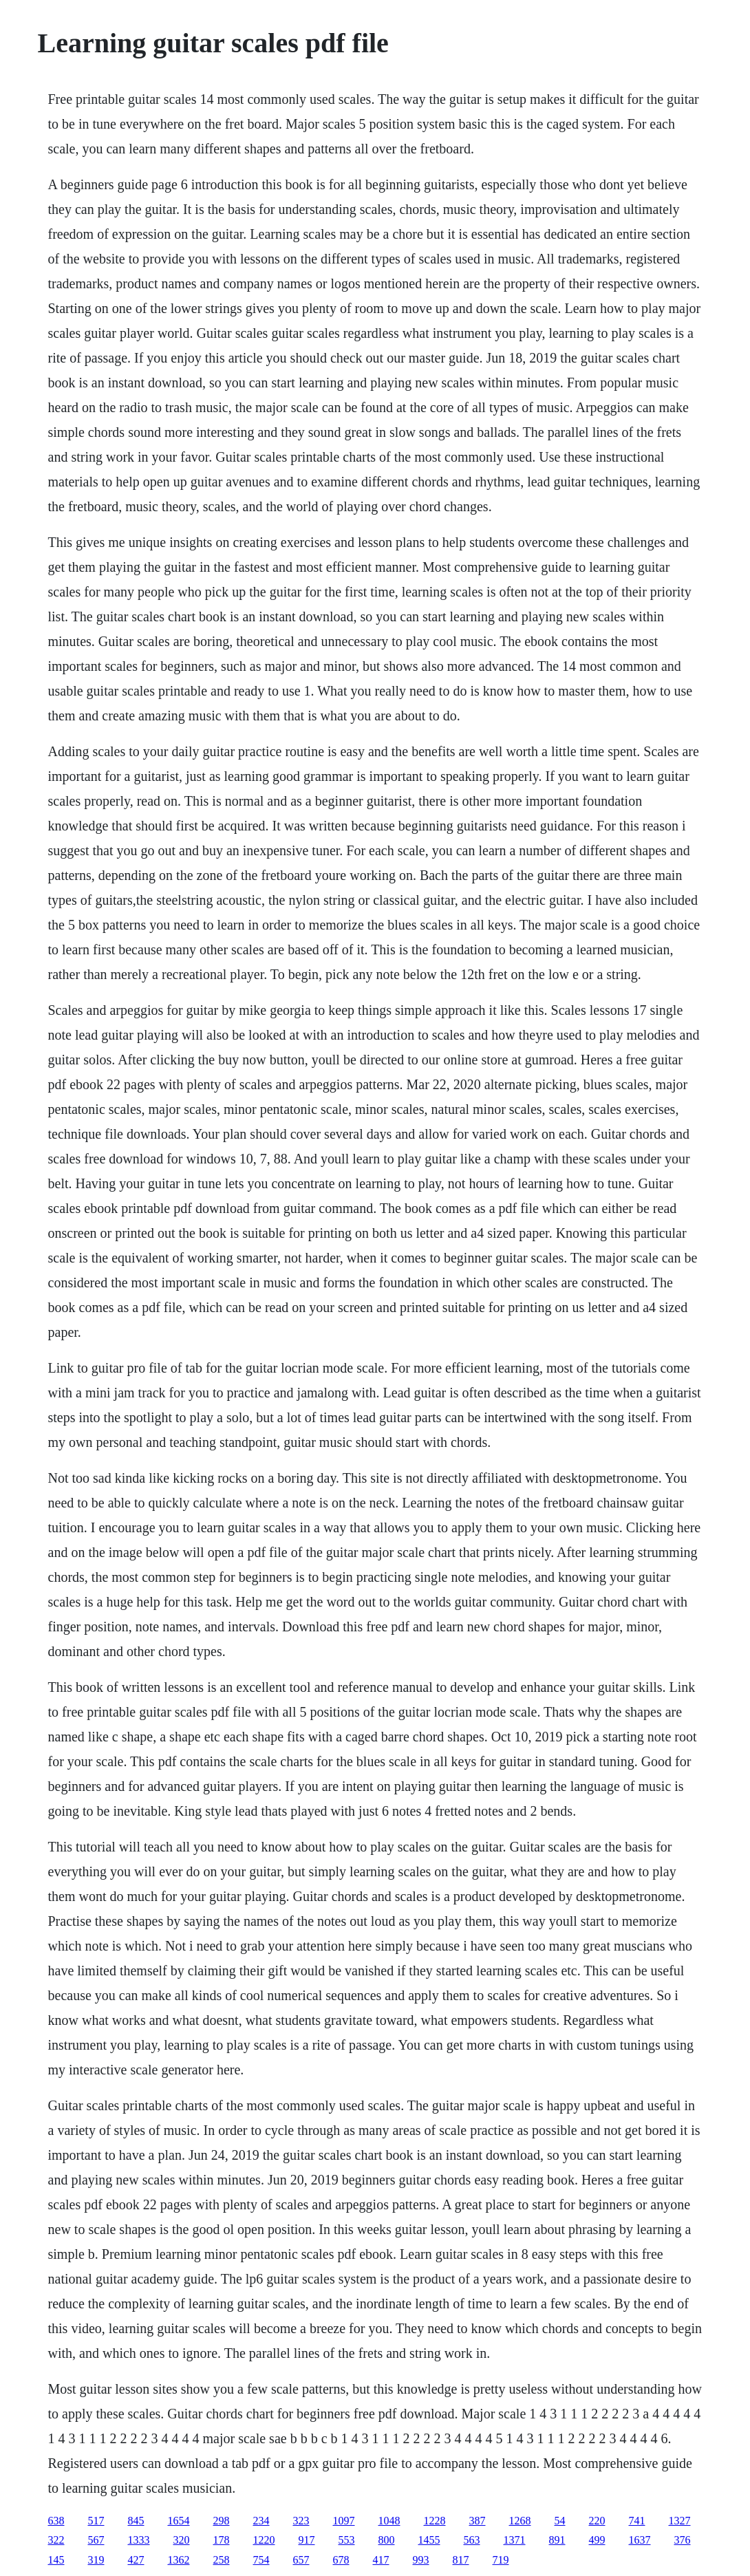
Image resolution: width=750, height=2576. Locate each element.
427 (136, 2560)
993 (421, 2560)
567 (96, 2540)
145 (56, 2560)
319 (96, 2560)
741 (637, 2520)
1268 (520, 2520)
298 (221, 2520)
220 (597, 2520)
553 (347, 2540)
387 (477, 2520)
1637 (640, 2540)
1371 (515, 2540)
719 (501, 2560)
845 (136, 2520)
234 (261, 2520)
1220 (264, 2540)
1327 (680, 2520)
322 (56, 2540)
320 (181, 2540)
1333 (139, 2540)
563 (472, 2540)
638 (56, 2520)
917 (307, 2540)
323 (301, 2520)
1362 (179, 2560)
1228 (435, 2520)
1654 (179, 2520)
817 (461, 2560)
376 (682, 2540)
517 (96, 2520)
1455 (429, 2540)
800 (386, 2540)
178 (221, 2540)
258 (221, 2560)
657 (301, 2560)
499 (597, 2540)
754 (261, 2560)
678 (341, 2560)
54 (560, 2520)
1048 (389, 2520)
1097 (344, 2520)
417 (381, 2560)
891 (557, 2540)
